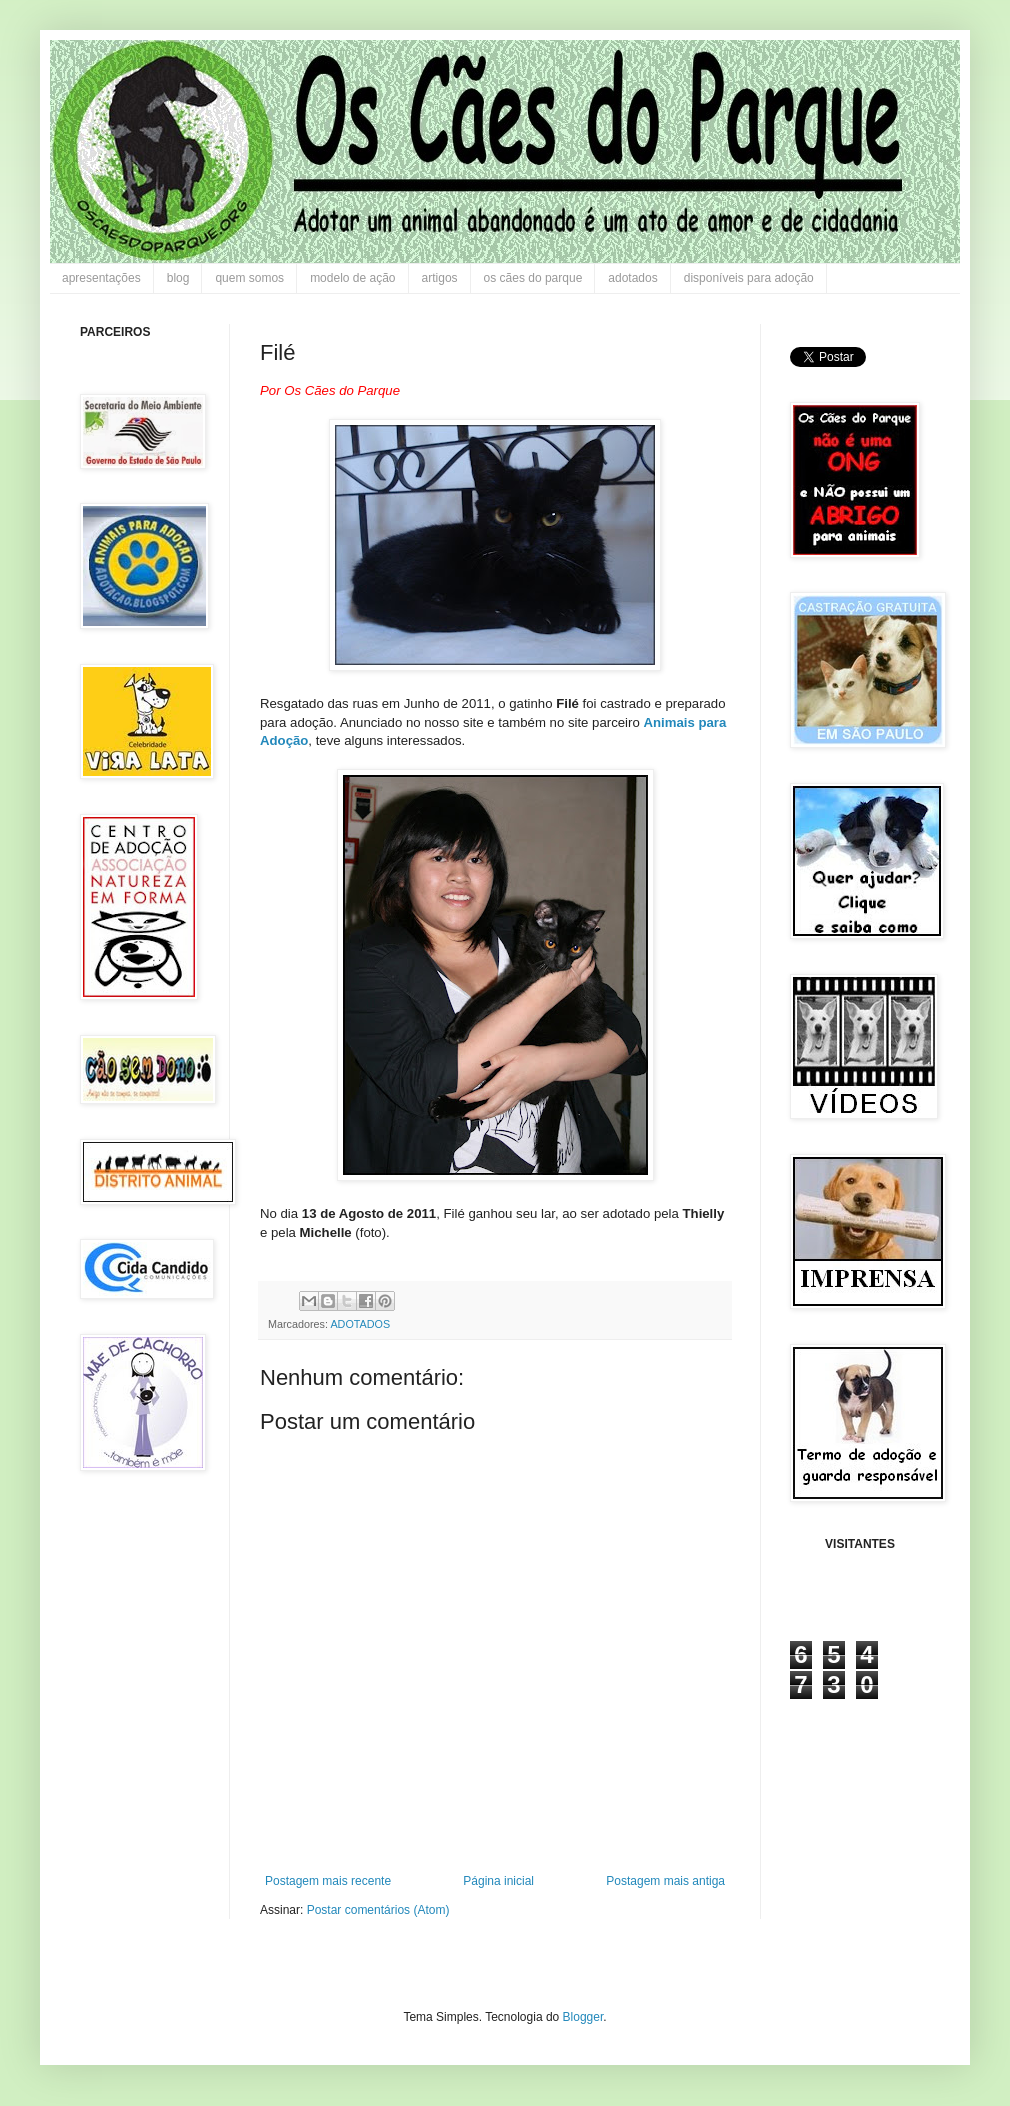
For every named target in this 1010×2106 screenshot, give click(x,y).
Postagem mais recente (328, 1881)
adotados (632, 278)
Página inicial (498, 1881)
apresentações (101, 278)
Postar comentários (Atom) (378, 1910)
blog (178, 278)
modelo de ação (352, 278)
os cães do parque (533, 278)
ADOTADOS (360, 1324)
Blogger (583, 2017)
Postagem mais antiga (665, 1881)
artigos (440, 278)
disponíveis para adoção (749, 278)
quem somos (249, 278)
